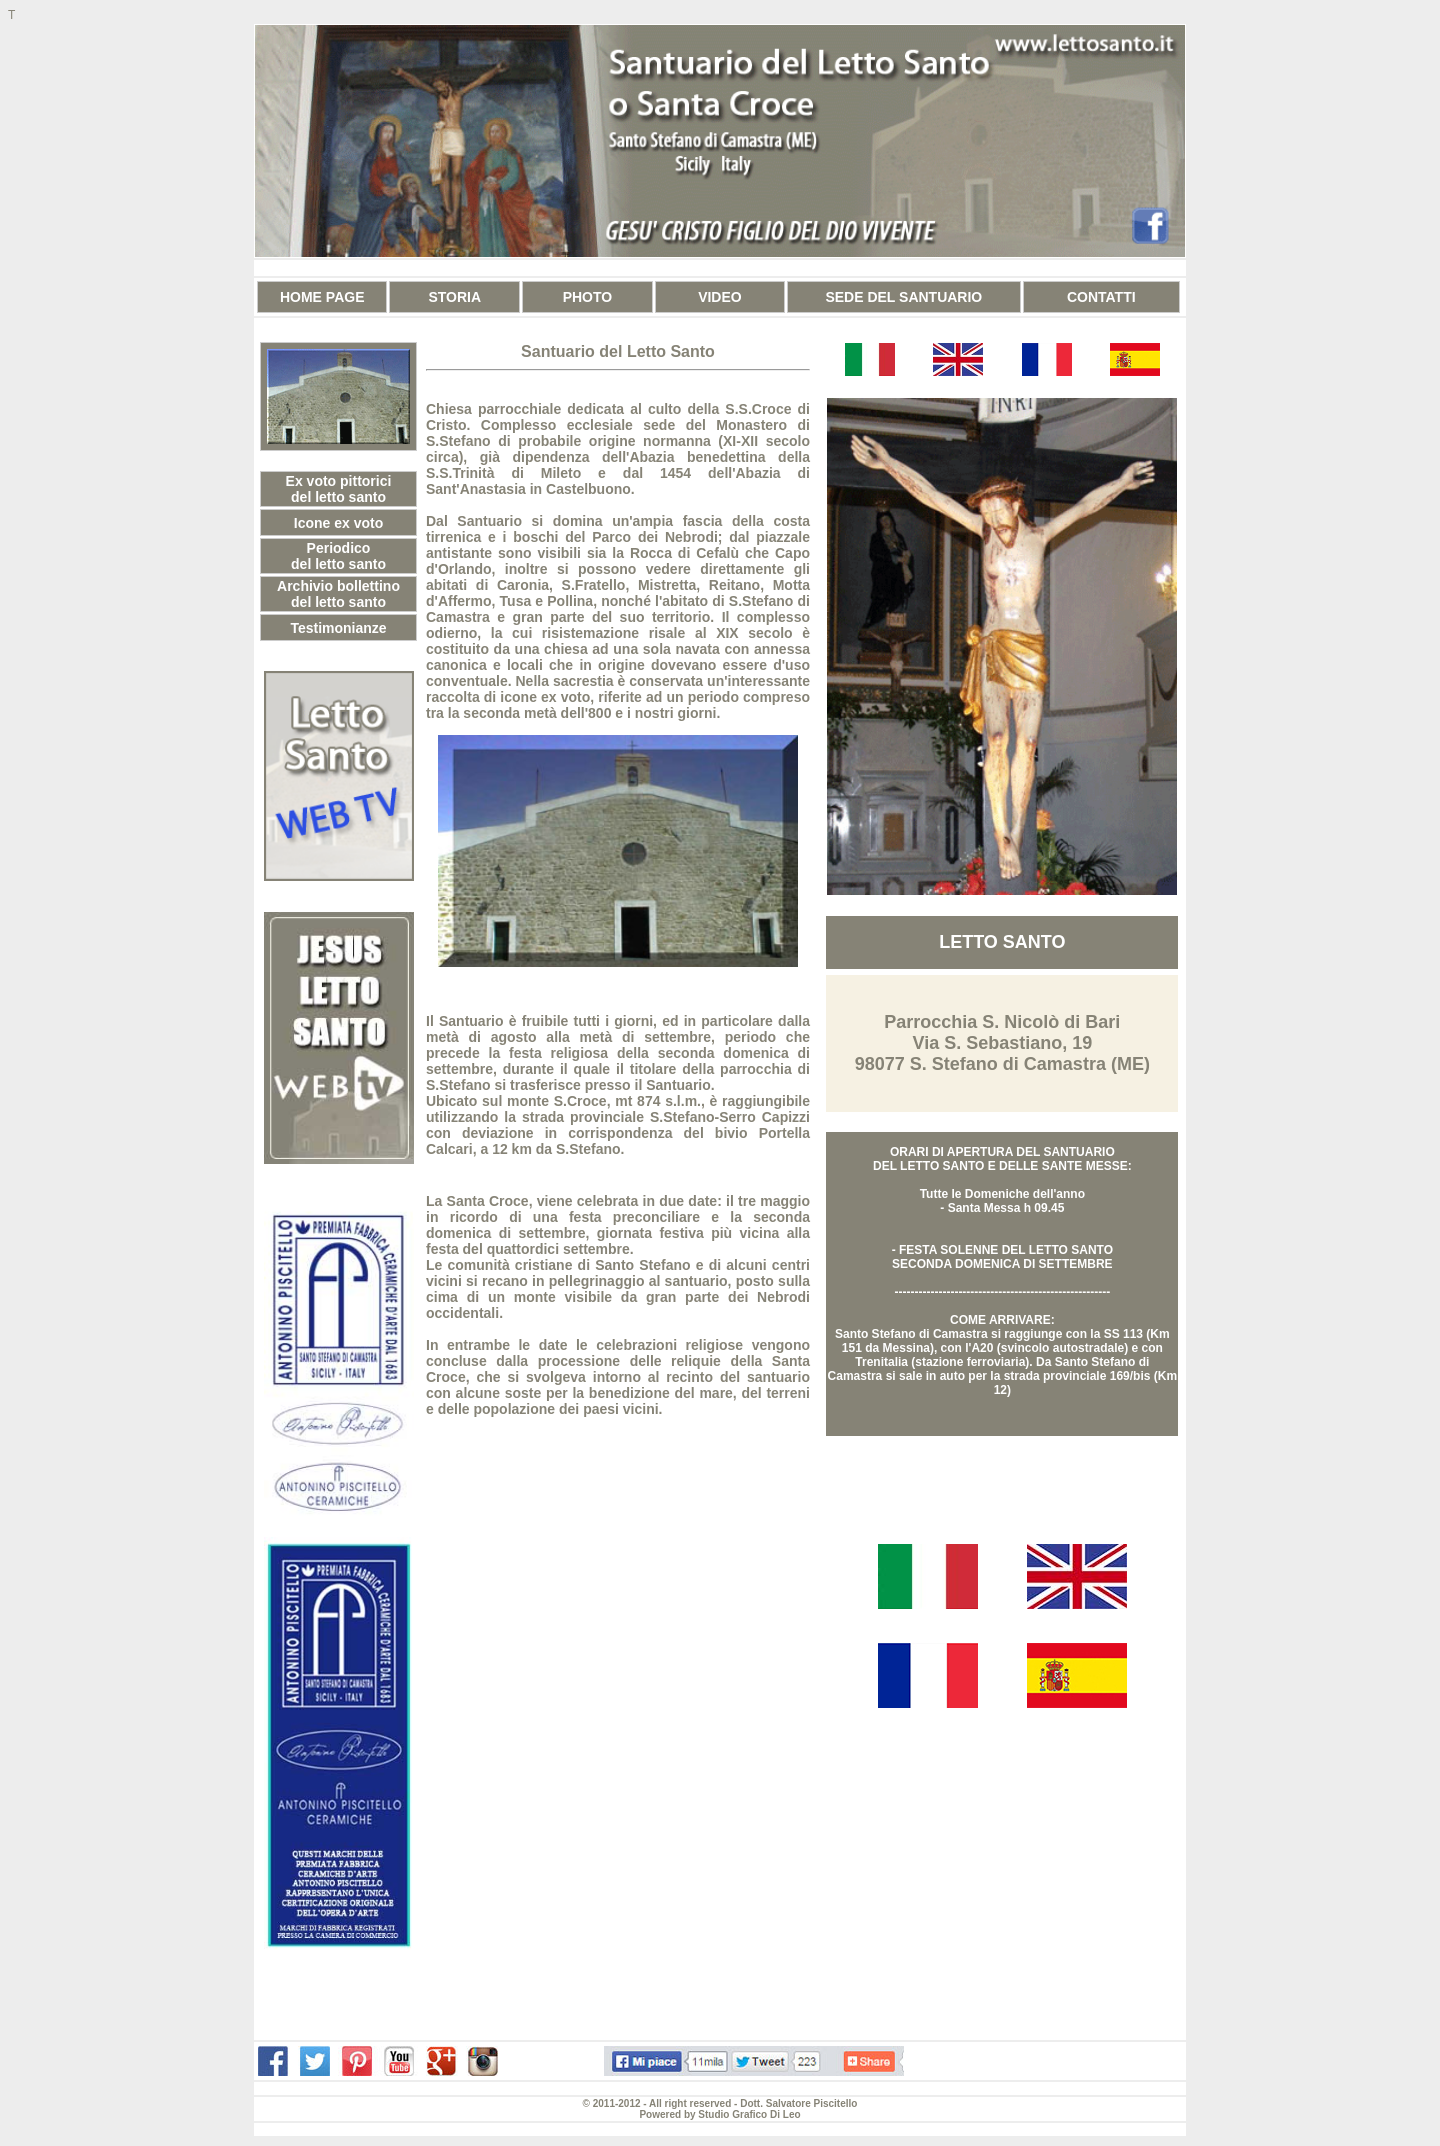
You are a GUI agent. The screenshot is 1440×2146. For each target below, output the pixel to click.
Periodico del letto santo (338, 556)
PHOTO (588, 297)
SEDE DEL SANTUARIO (903, 297)
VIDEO (720, 297)
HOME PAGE (322, 297)
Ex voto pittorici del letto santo (339, 489)
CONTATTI (1101, 297)
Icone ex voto (338, 523)
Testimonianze (338, 628)
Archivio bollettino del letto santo (338, 594)
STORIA (454, 297)
